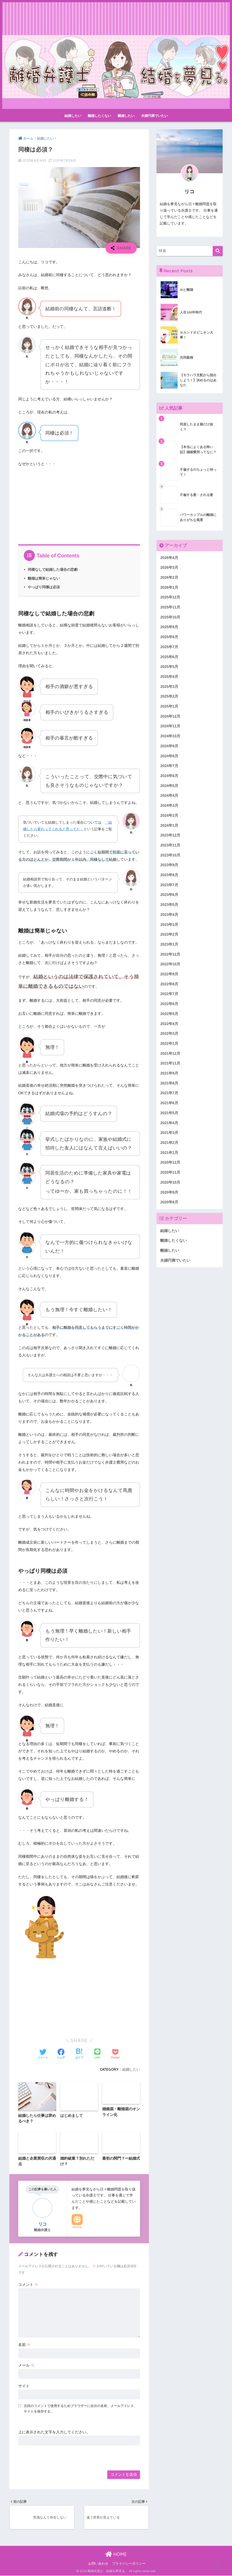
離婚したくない (99, 116)
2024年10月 (170, 736)
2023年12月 (170, 835)
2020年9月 (169, 1192)
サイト (24, 2386)
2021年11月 (170, 1063)
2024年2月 (169, 815)
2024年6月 (169, 776)
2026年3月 (169, 567)
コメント (28, 2285)
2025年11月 (170, 607)
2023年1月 (169, 944)
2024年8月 (169, 756)
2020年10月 (170, 1182)
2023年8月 (169, 875)
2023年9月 (169, 865)
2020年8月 (169, 1202)
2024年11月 (170, 726)
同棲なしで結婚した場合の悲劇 (53, 569)
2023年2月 (169, 934)
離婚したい (126, 116)
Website (77, 2227)
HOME (116, 2555)
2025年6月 (169, 657)
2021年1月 (169, 1153)
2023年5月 (169, 905)
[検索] (218, 251)
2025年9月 (169, 627)
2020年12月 (170, 1162)
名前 (24, 2345)
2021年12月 (170, 1053)
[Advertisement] (79, 504)
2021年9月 (169, 1073)
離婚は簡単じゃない (44, 578)
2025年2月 (169, 696)
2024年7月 (169, 766)
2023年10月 (170, 855)
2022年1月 (169, 1043)
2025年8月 (169, 637)
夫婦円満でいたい (154, 116)
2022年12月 (170, 954)
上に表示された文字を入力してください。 (54, 2432)
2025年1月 (169, 706)
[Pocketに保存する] (115, 2054)
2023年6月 (169, 895)
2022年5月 (169, 1014)
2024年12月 (170, 716)
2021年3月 (169, 1133)
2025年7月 (169, 647)
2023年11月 (170, 845)
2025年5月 (169, 667)
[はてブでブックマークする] (79, 2054)
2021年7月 (169, 1093)
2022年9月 (169, 974)
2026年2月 (169, 577)
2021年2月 (169, 1143)
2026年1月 (169, 587)
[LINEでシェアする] (97, 2054)
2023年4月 (169, 915)
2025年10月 (170, 617)
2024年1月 (169, 825)
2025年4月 (169, 677)
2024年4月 (169, 795)
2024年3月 (169, 805)
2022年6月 (169, 1004)
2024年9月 (169, 746)
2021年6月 (169, 1103)
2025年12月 (170, 597)
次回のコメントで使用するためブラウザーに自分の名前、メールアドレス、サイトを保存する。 (80, 2408)
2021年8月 (169, 1083)
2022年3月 (169, 1033)
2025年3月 (169, 687)
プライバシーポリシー (129, 2564)
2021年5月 (169, 1113)
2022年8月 (169, 984)
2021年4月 (169, 1123)
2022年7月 (169, 994)
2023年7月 (169, 885)
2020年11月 (170, 1172)
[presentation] (48, 2457)
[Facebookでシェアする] (61, 2054)
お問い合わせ (98, 2564)
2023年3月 (169, 925)
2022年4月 (169, 1024)
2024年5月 (169, 786)
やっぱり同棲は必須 (44, 587)
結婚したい (72, 116)
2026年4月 (169, 558)
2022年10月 (170, 964)
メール (26, 2365)
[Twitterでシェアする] (43, 2054)
